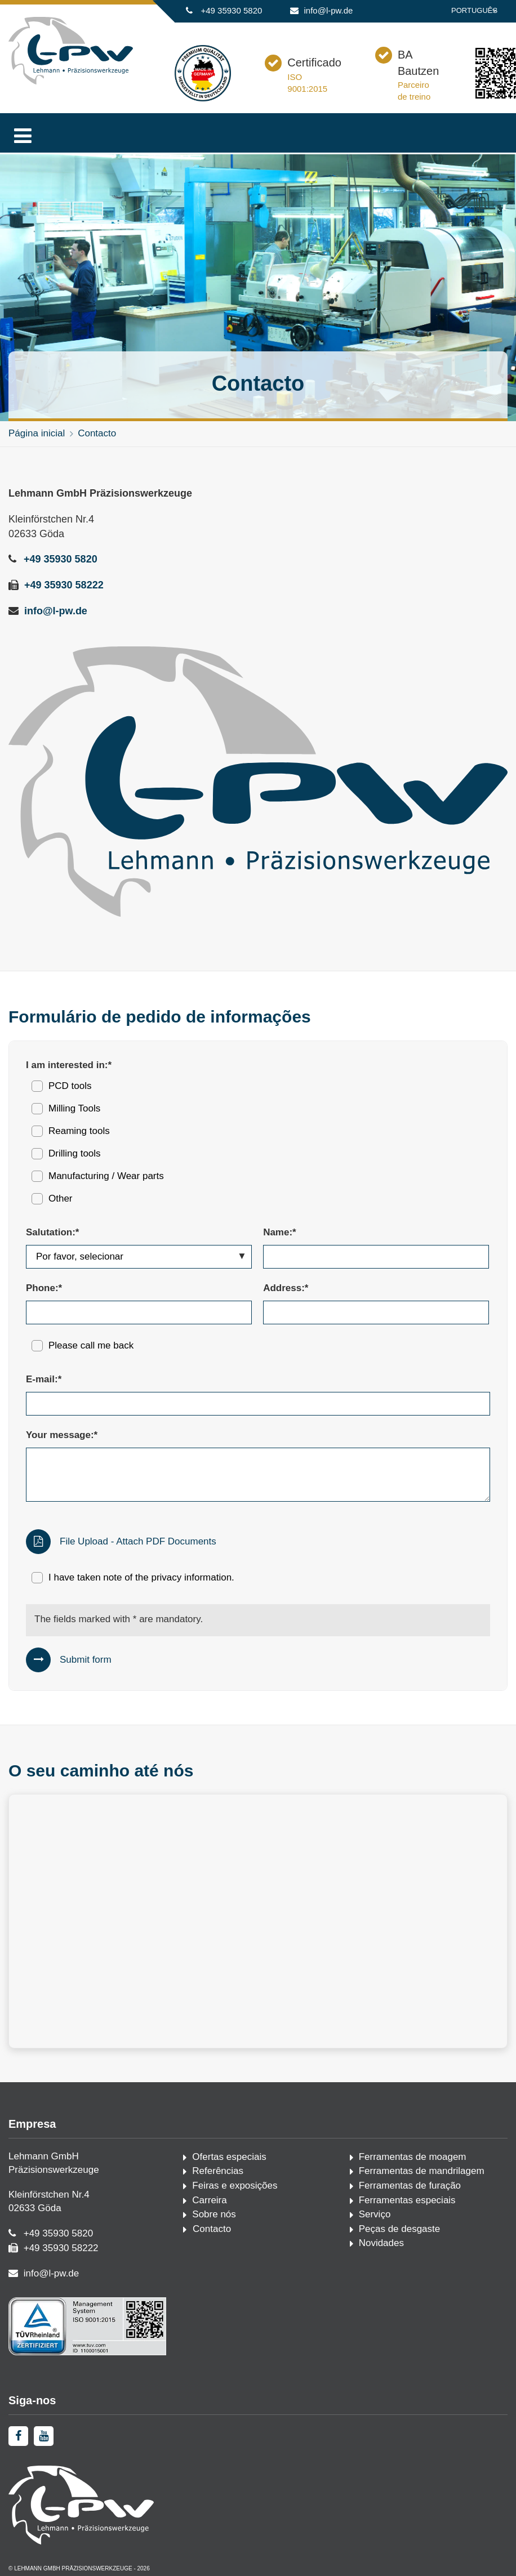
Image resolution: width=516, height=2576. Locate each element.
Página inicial (36, 433)
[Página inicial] (70, 81)
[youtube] (44, 2436)
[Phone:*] (139, 1312)
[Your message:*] (258, 1475)
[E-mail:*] (258, 1404)
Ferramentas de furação (410, 2185)
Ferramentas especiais (407, 2200)
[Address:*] (376, 1312)
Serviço (375, 2214)
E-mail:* (43, 1379)
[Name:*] (376, 1257)
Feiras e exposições (234, 2185)
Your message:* (61, 1435)
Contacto (97, 433)
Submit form (86, 1659)
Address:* (285, 1288)
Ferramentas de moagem (412, 2156)
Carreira (209, 2200)
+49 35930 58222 (64, 585)
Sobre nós (214, 2214)
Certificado (314, 62)
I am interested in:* (69, 1065)
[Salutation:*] (139, 1257)
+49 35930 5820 (231, 10)
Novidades (381, 2243)
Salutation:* (52, 1232)
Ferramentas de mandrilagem (421, 2171)
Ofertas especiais (229, 2156)
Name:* (279, 1232)
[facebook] (18, 2436)
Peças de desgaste (400, 2229)
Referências (217, 2171)
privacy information (191, 1577)
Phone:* (44, 1288)
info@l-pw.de (328, 10)
